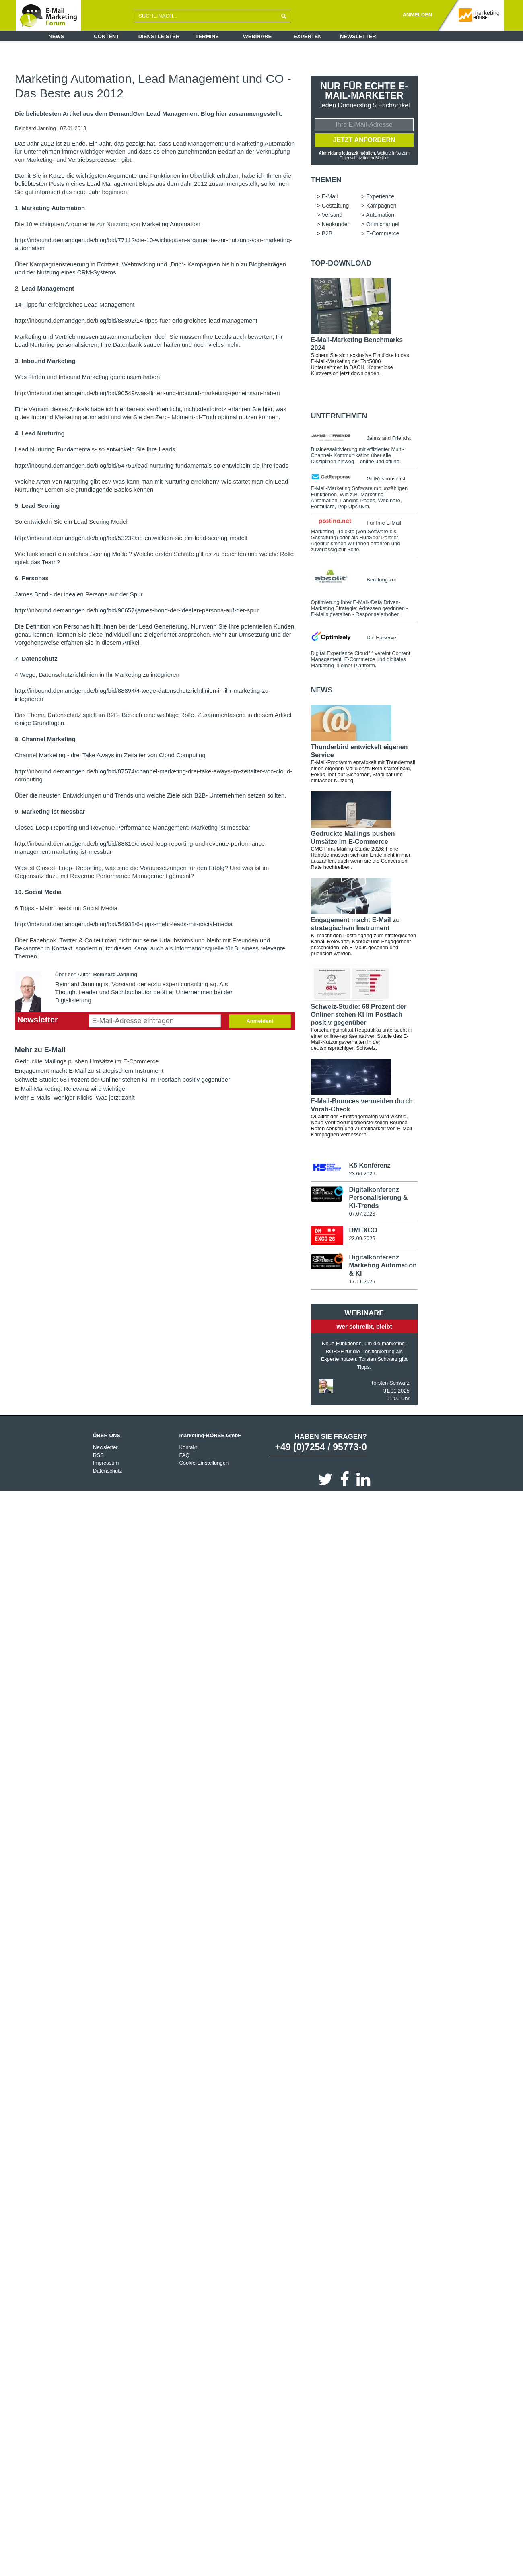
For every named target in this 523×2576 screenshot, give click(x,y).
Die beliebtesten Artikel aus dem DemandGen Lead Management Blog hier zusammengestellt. (148, 114)
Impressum (106, 1463)
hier (385, 158)
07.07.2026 (362, 1214)
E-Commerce (382, 233)
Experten (308, 36)
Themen (326, 180)
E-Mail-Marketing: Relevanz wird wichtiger (71, 1088)
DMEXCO (363, 1230)
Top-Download (341, 263)
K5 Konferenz (369, 1165)
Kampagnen (381, 205)
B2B (327, 233)
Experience (380, 196)
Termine (207, 36)
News (56, 36)
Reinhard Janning (36, 128)
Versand (332, 215)
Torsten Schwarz (390, 1383)
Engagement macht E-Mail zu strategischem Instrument (89, 1070)
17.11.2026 (362, 1281)
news (322, 690)
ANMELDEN (417, 15)
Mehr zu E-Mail (40, 1050)
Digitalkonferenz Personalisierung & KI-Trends (378, 1197)
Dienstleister (159, 36)
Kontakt (188, 1447)
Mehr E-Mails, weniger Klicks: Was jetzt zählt (75, 1097)
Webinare (257, 36)
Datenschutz (107, 1471)
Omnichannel (382, 224)
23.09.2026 (362, 1238)
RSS (98, 1455)
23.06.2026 (362, 1174)
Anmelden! (259, 1021)
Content (106, 36)
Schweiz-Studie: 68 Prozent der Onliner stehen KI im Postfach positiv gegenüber (122, 1079)
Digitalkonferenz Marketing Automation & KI (382, 1265)
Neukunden (336, 224)
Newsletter (358, 36)
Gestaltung (335, 205)
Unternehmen (339, 416)
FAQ (184, 1455)
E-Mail (330, 196)
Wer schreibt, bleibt (364, 1326)
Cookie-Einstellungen (204, 1463)
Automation (380, 215)
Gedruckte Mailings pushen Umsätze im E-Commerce (87, 1061)
